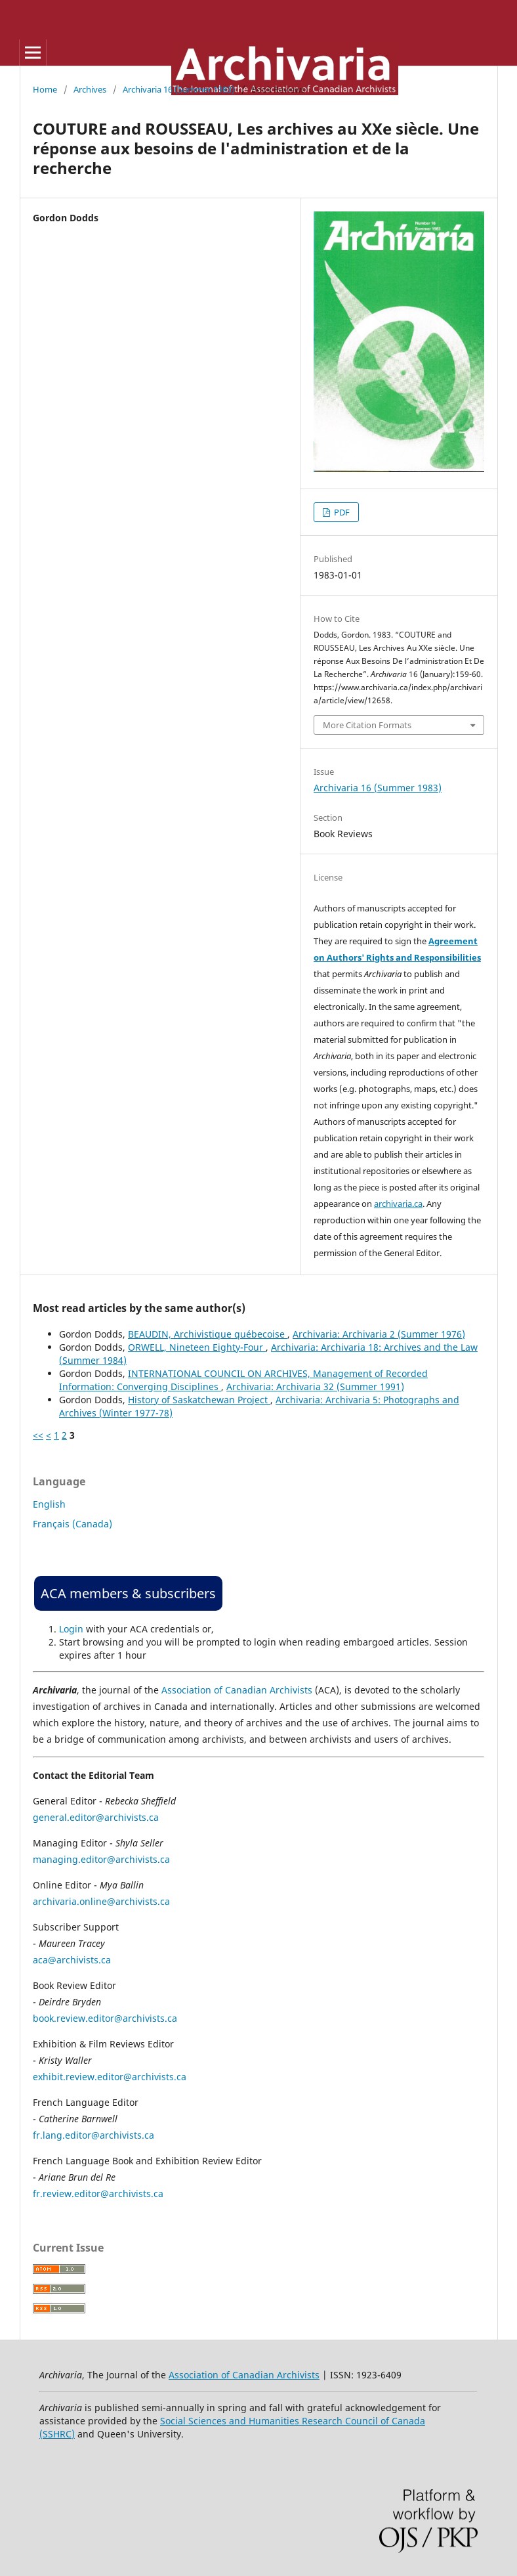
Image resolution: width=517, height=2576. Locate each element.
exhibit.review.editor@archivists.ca (109, 2076)
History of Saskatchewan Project (199, 1399)
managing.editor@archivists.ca (101, 1859)
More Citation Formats (367, 725)
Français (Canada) (72, 1523)
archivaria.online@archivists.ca (101, 1901)
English (49, 1504)
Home (45, 89)
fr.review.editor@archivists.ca (98, 2193)
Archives (89, 89)
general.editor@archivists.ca (96, 1817)
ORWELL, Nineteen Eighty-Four (197, 1347)
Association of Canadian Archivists (236, 1690)
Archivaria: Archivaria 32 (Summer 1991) (315, 1386)
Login (71, 1629)
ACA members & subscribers (128, 1593)
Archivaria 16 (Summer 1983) (179, 89)
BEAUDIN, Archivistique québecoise (207, 1334)
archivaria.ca (398, 1204)
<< (38, 1435)
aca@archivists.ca (72, 1960)
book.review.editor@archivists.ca (105, 2018)
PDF (341, 512)
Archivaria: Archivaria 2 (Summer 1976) (379, 1334)
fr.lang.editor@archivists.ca (93, 2135)
